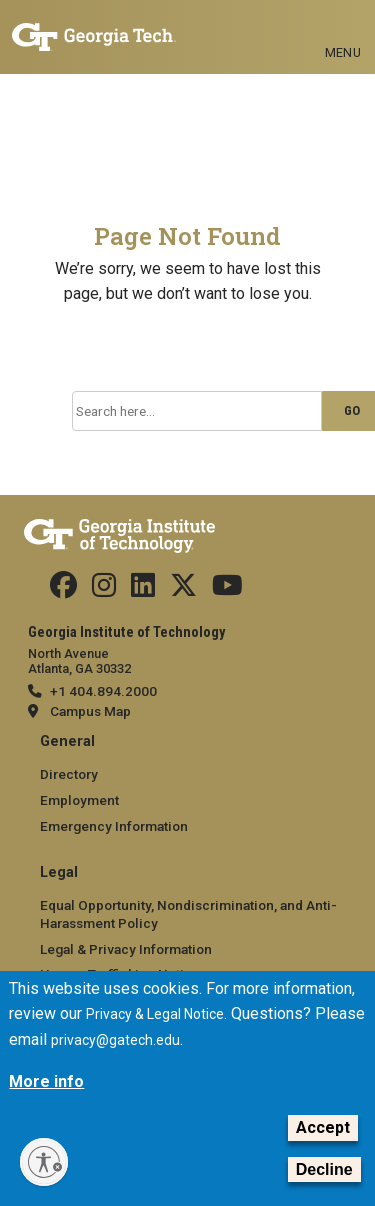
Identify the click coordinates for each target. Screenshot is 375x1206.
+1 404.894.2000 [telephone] (103, 691)
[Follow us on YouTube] (227, 590)
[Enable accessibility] (44, 1162)
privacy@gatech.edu (115, 1055)
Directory (69, 774)
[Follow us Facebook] (63, 590)
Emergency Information (114, 826)
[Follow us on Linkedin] (143, 590)
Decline (324, 1184)
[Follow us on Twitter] (183, 590)
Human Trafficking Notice (120, 974)
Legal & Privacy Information (126, 949)
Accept (323, 1142)
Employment (79, 800)
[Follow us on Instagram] (104, 590)
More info (46, 1096)
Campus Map (90, 711)
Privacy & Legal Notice (155, 1030)
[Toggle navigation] (343, 20)
